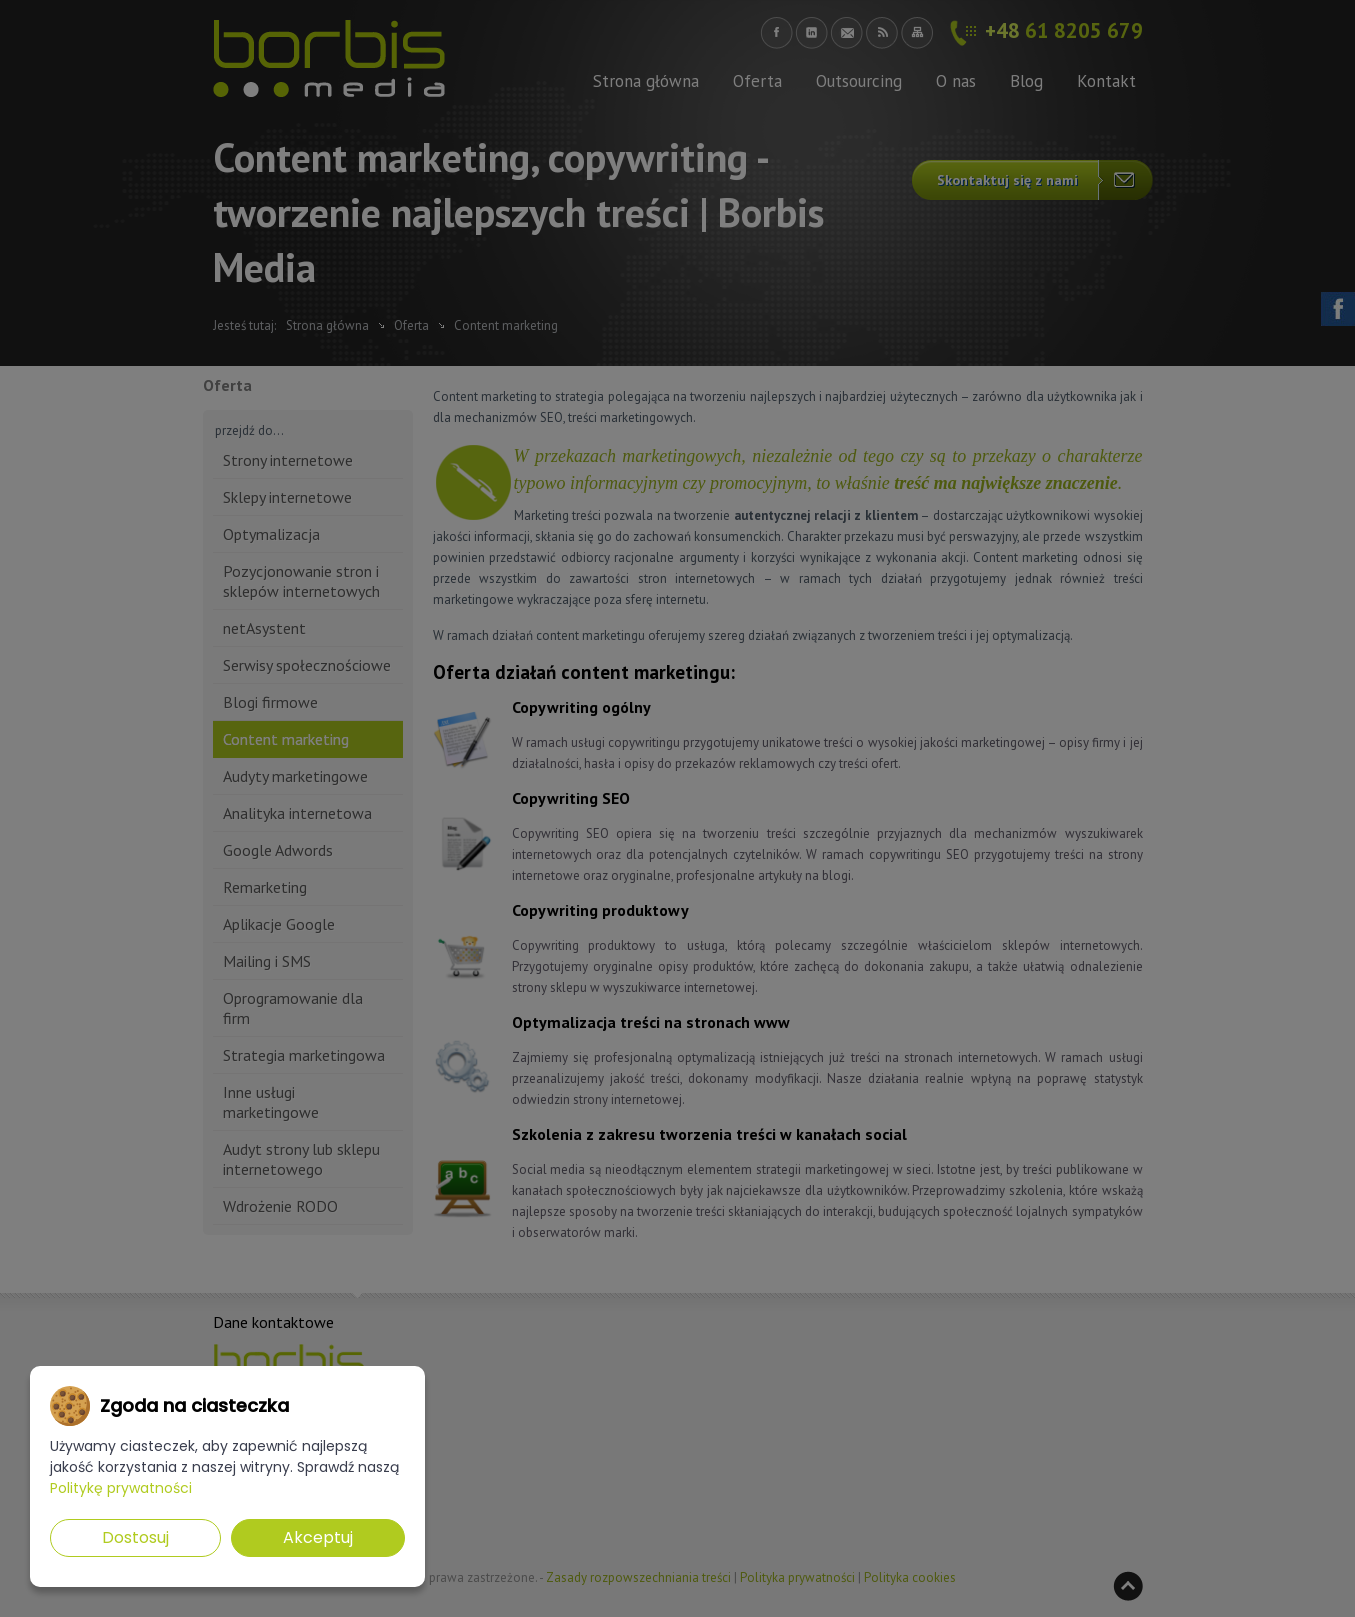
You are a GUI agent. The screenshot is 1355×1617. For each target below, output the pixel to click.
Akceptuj (318, 1537)
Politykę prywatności (121, 1488)
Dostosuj (135, 1537)
